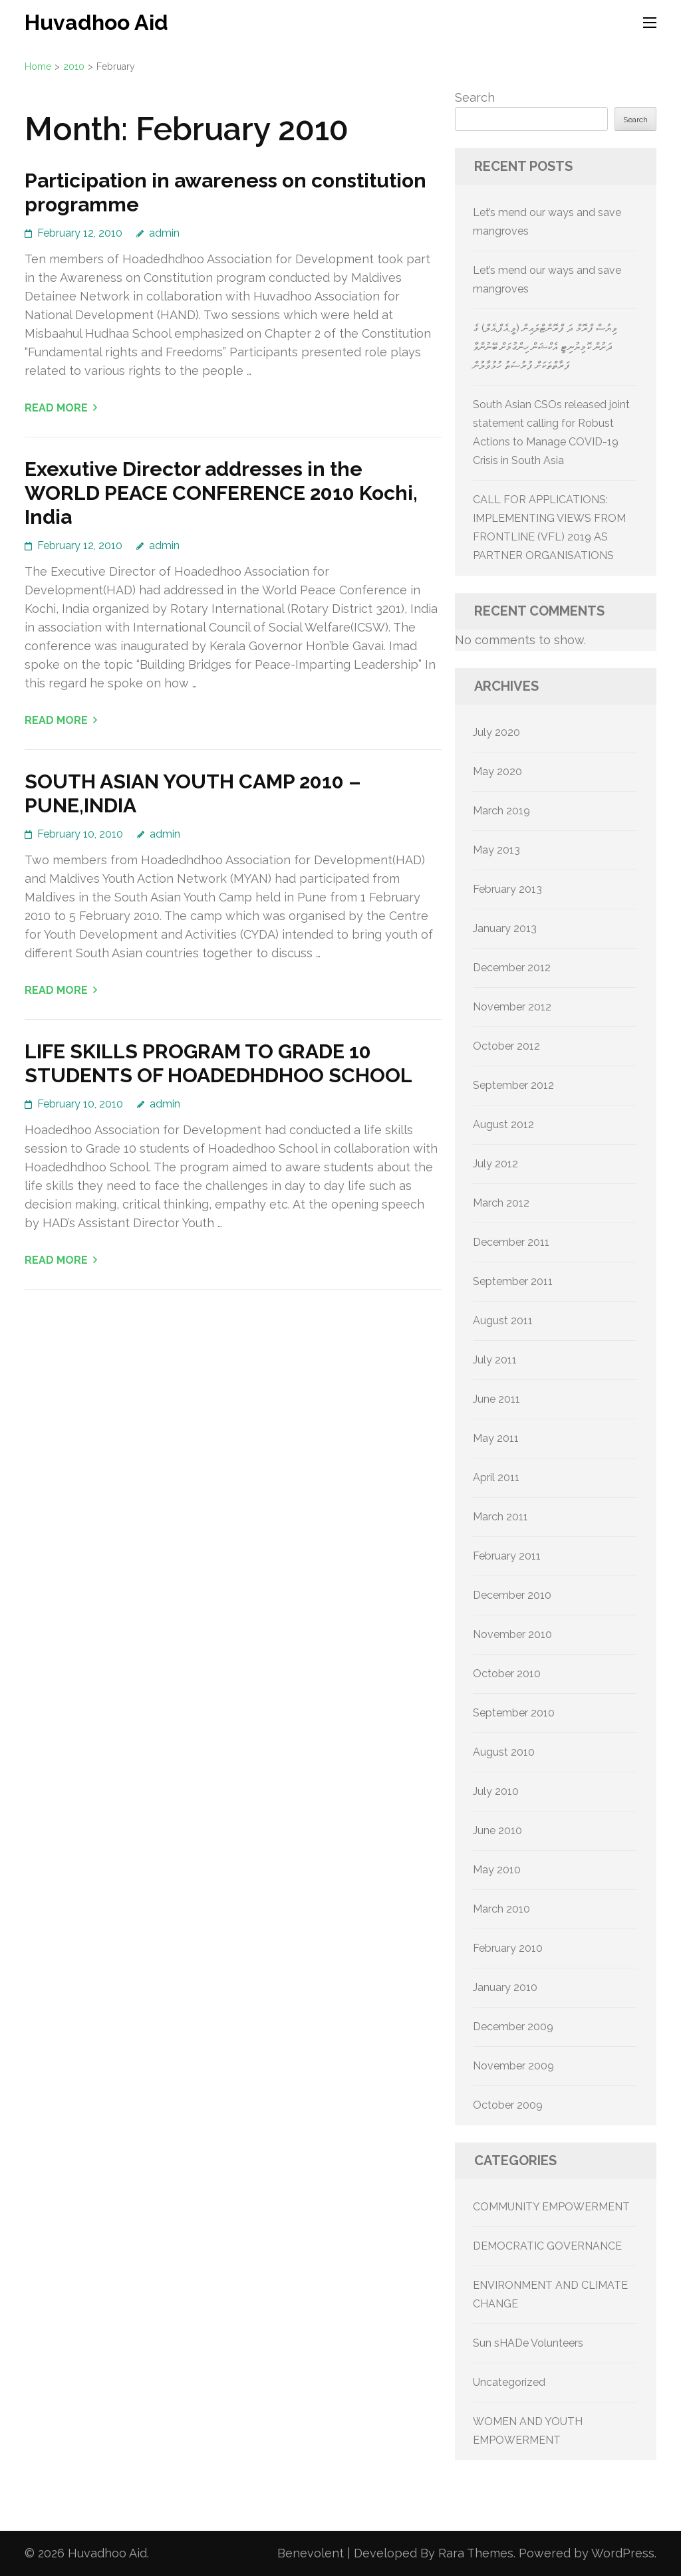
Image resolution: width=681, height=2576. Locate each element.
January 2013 (505, 928)
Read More (56, 408)
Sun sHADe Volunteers (528, 2343)
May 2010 (497, 1869)
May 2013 (496, 850)
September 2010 (514, 1712)
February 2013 (507, 889)
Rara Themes (475, 2553)
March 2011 (500, 1516)
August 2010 (504, 1752)
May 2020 (497, 771)
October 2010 (507, 1673)
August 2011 (503, 1320)
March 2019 (501, 810)
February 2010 (508, 1948)
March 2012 (501, 1203)
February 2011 (507, 1556)
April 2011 (496, 1477)
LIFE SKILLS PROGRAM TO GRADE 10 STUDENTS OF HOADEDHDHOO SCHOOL (218, 1063)
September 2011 (513, 1281)
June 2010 (497, 1830)
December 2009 (513, 2026)
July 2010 (496, 1791)
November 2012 (512, 1006)
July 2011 (495, 1359)
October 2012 (506, 1046)
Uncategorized (509, 2382)
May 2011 (496, 1438)
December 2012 (512, 967)
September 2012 (513, 1085)
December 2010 (512, 1595)
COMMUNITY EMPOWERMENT (551, 2206)
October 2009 (508, 2105)
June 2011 (496, 1399)
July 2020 (496, 732)
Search (475, 97)
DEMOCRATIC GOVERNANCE (547, 2246)
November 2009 (513, 2065)
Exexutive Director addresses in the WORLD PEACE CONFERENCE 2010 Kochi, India (221, 492)
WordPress (622, 2553)
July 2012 (495, 1163)
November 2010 (512, 1634)
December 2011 (511, 1242)
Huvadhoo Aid (96, 22)
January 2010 (505, 1987)
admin (164, 233)
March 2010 (501, 1909)
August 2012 (503, 1124)
